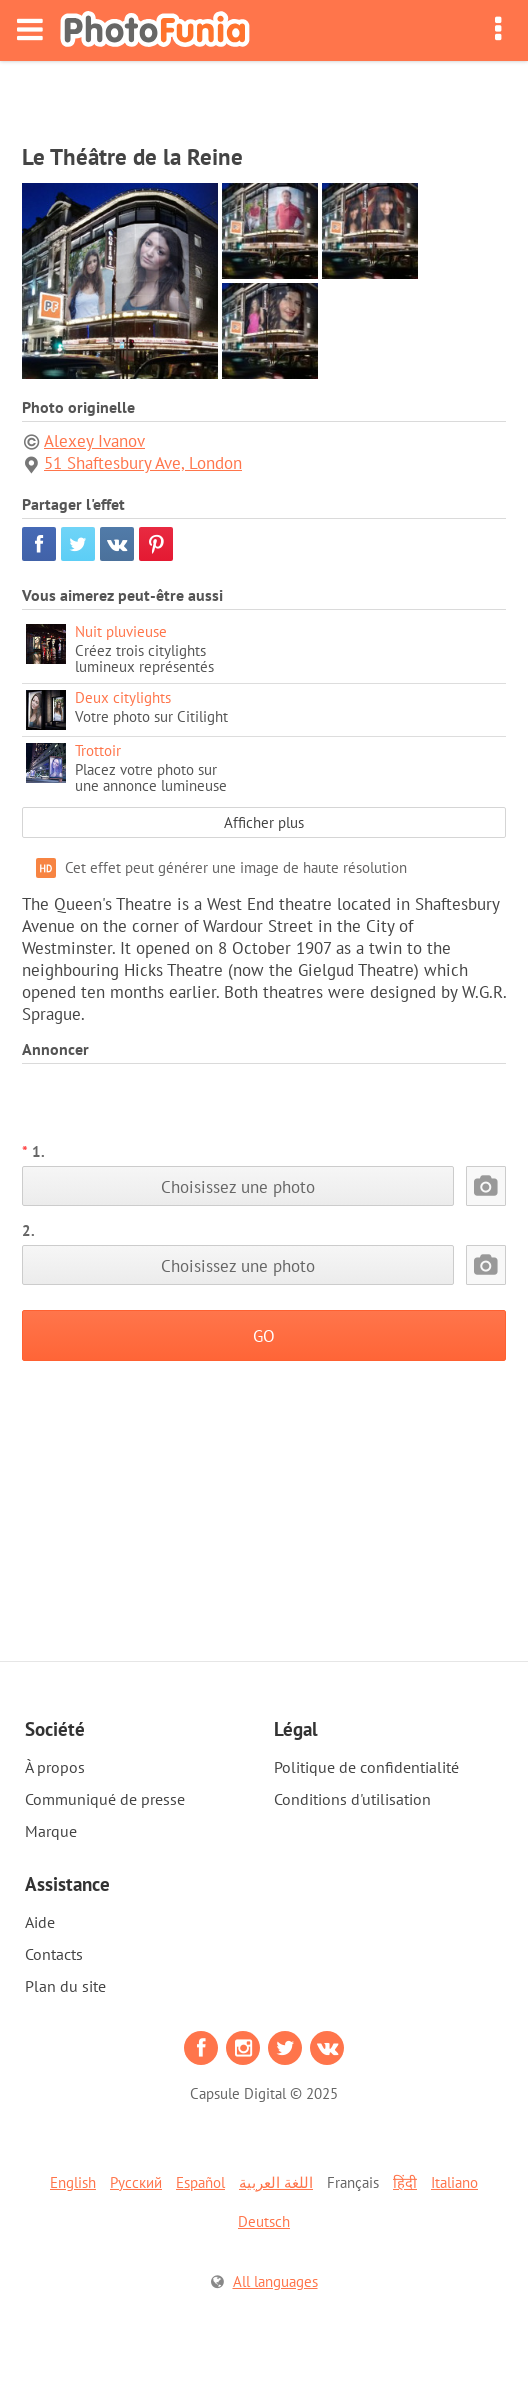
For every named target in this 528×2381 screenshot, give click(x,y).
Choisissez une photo (238, 1186)
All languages (275, 2281)
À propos (55, 1767)
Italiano (454, 2182)
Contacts (54, 1954)
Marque (51, 1831)
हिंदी (405, 2182)
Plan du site (65, 1986)
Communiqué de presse (105, 1799)
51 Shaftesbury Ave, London (143, 463)
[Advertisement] (264, 96)
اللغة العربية (276, 2182)
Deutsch (264, 2221)
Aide (40, 1922)
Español (200, 2182)
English (73, 2182)
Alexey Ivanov (94, 441)
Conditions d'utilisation (352, 1799)
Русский (136, 2182)
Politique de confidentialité (366, 1767)
